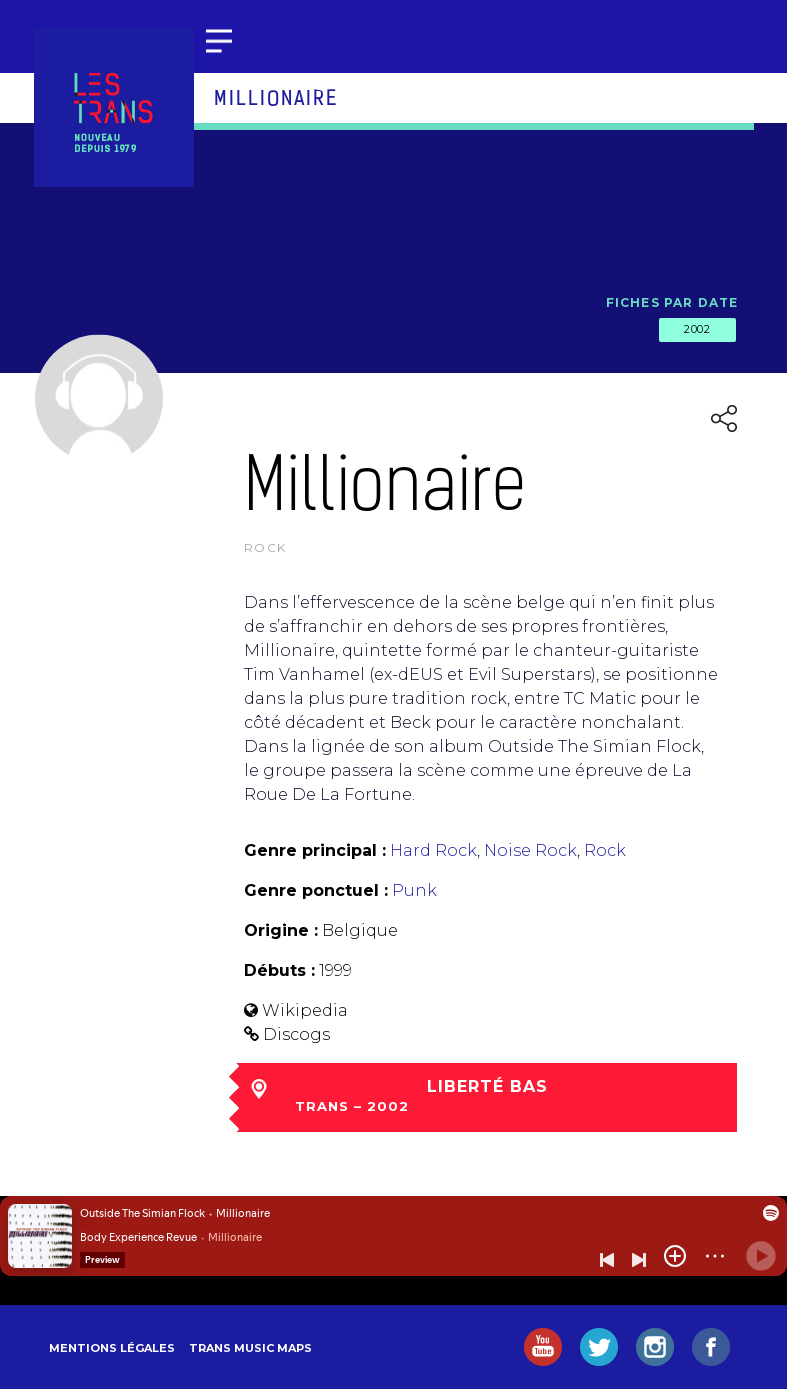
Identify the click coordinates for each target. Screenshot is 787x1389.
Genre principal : (315, 850)
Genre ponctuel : (316, 890)
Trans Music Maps (250, 1348)
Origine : (281, 930)
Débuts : (279, 970)
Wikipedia (305, 1010)
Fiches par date (672, 302)
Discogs (296, 1034)
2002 (697, 329)
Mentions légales (112, 1348)
